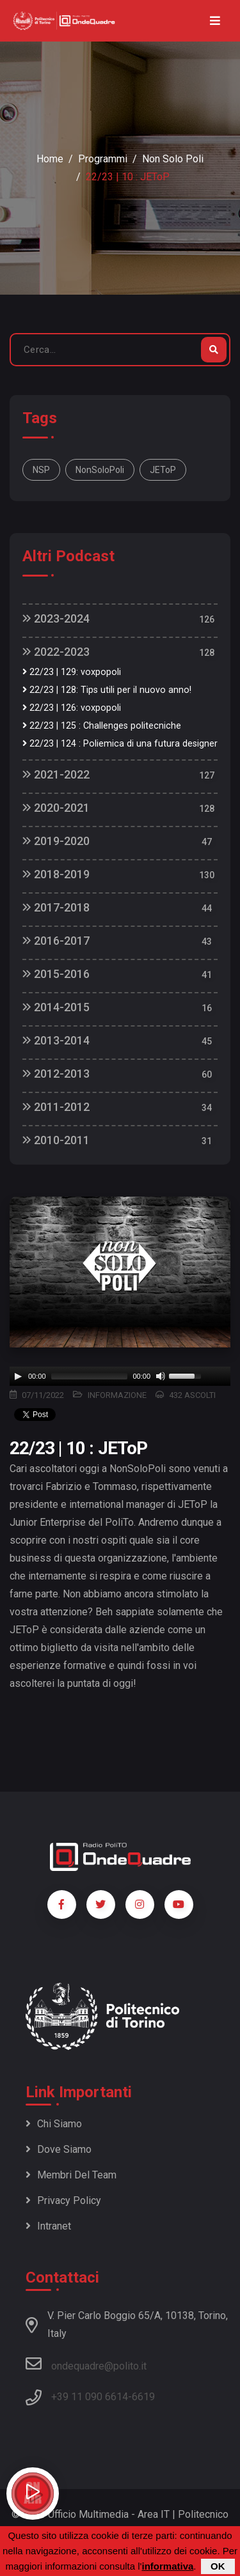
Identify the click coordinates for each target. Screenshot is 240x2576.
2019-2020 (56, 841)
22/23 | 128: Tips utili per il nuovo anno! (106, 690)
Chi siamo (54, 2124)
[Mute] (161, 1376)
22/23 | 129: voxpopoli (71, 672)
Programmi (102, 159)
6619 (143, 2397)
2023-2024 (56, 618)
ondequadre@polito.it (86, 2363)
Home (49, 159)
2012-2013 (56, 1073)
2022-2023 (56, 651)
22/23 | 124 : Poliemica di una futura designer (120, 743)
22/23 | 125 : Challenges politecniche (101, 725)
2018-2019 (56, 874)
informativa (167, 2566)
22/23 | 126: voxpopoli (71, 707)
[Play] (18, 1376)
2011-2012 (56, 1106)
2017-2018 (56, 907)
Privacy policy (63, 2200)
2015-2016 (56, 974)
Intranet (48, 2226)
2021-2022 (56, 774)
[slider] (89, 1376)
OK (218, 2566)
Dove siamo (59, 2149)
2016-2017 (56, 940)
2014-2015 (56, 1007)
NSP (41, 470)
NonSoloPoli (100, 470)
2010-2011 (56, 1140)
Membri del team (71, 2175)
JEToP (163, 470)
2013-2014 (56, 1040)
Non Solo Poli (173, 159)
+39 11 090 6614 (89, 2397)
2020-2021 (56, 807)
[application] (120, 1376)
